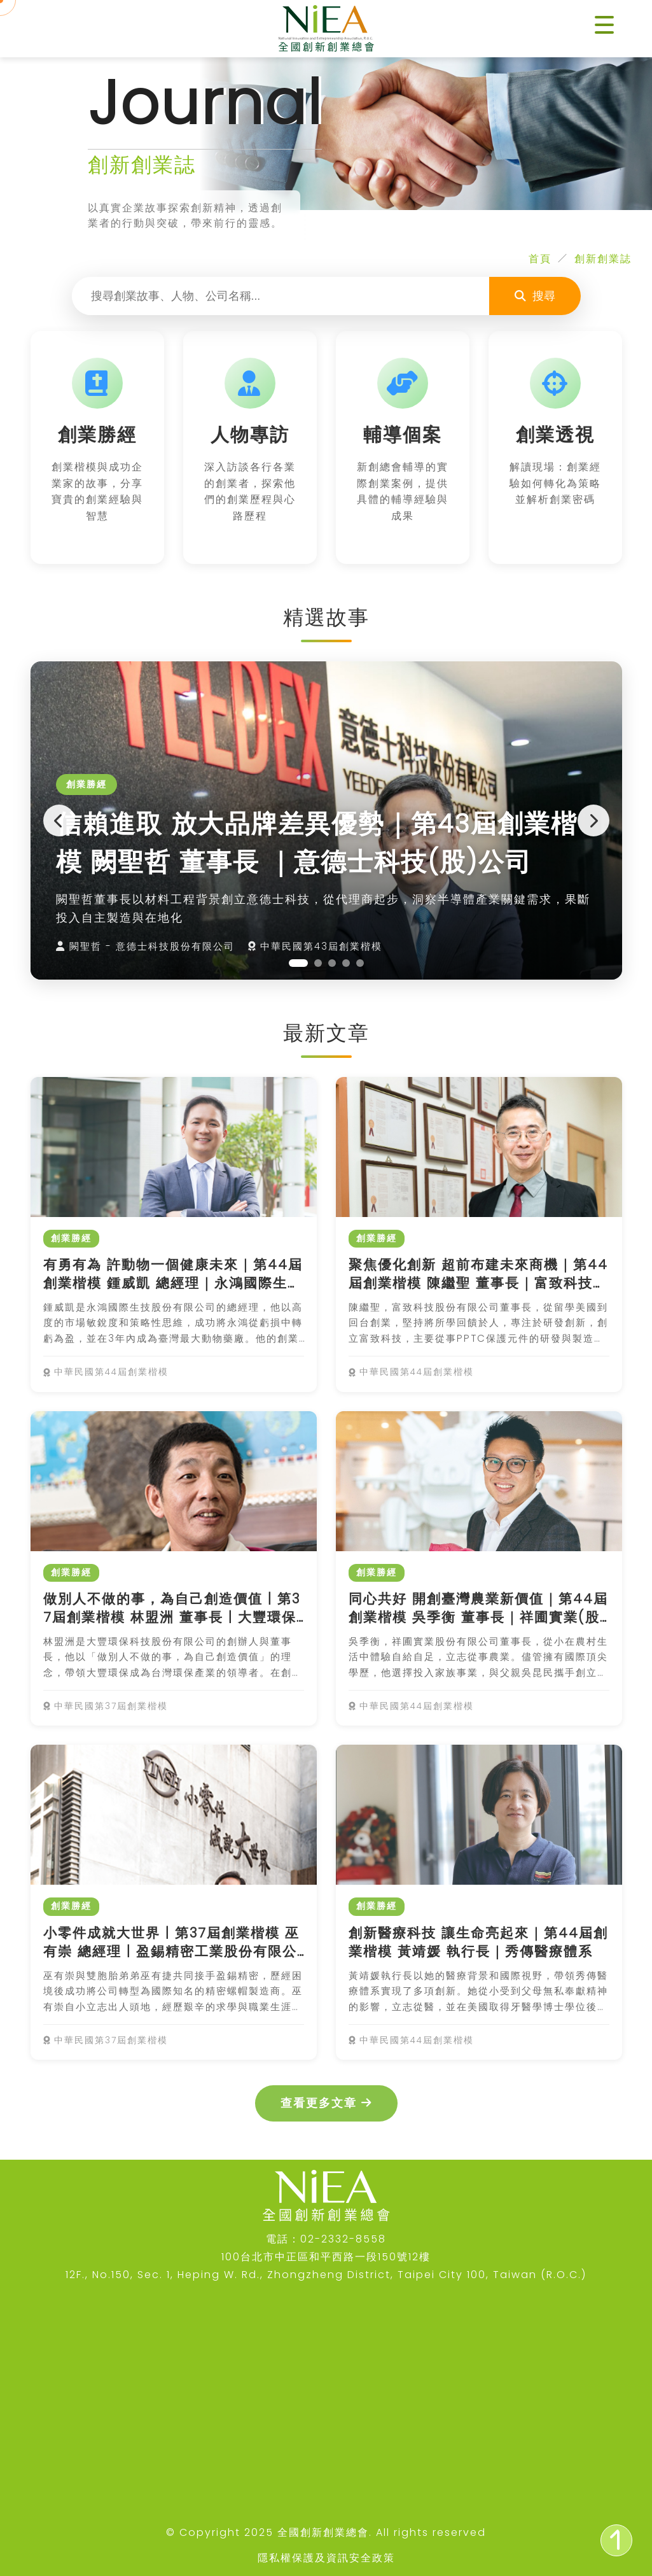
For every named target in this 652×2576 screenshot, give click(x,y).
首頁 (540, 258)
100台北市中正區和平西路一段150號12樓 (326, 2256)
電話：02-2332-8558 (326, 2239)
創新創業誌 (603, 258)
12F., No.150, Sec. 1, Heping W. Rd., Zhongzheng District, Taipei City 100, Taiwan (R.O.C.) (326, 2274)
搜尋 (535, 296)
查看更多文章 (326, 2103)
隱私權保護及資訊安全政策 (326, 2558)
